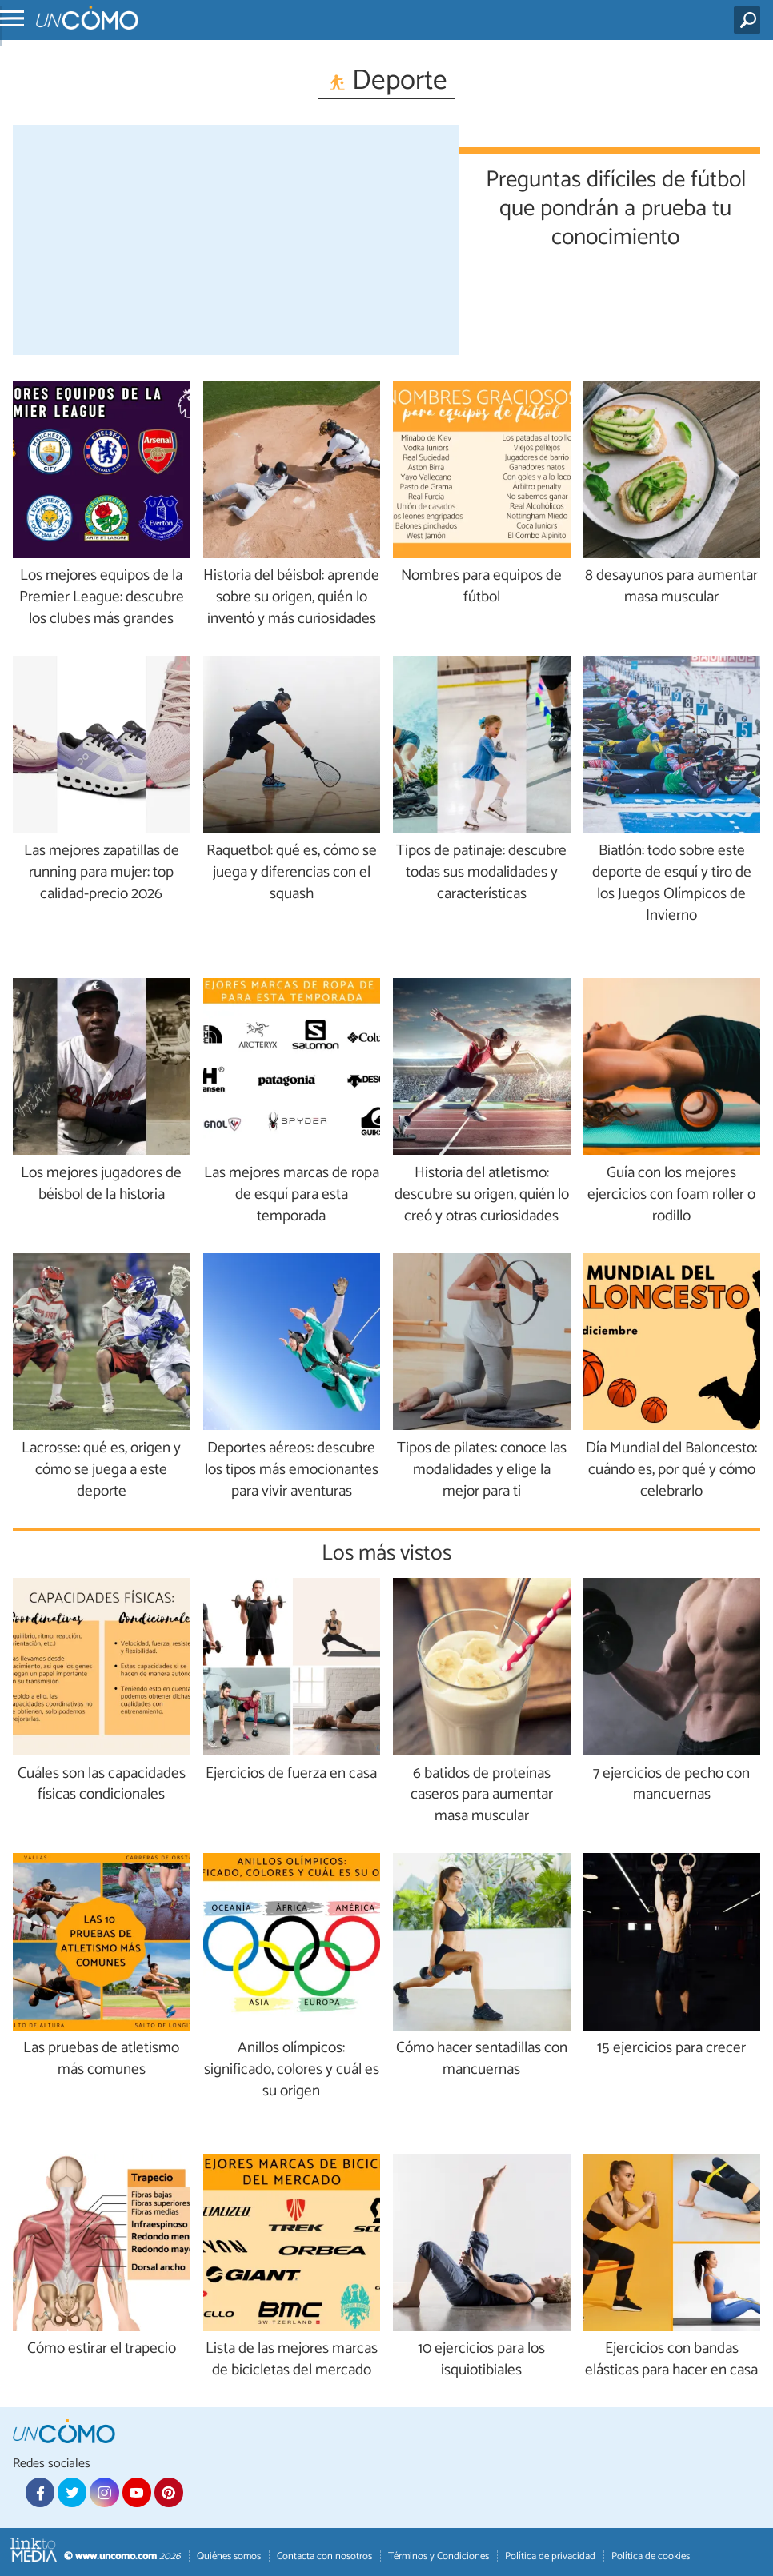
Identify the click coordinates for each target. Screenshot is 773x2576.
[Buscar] (750, 20)
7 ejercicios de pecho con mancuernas (671, 1785)
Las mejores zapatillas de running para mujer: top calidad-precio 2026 (101, 873)
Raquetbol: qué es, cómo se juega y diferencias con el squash (291, 873)
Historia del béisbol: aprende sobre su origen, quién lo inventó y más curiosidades (291, 597)
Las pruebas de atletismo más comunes (101, 2059)
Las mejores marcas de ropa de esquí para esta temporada (291, 1195)
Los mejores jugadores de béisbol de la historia (101, 1184)
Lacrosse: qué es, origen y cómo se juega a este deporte (101, 1470)
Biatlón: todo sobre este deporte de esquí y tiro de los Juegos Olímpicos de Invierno (671, 884)
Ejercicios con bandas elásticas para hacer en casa (671, 2360)
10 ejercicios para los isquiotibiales (481, 2360)
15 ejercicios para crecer (671, 2048)
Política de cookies (650, 2556)
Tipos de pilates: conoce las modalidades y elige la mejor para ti (482, 1470)
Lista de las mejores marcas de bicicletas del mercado (292, 2360)
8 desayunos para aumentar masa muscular (671, 587)
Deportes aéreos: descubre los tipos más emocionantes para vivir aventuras (291, 1470)
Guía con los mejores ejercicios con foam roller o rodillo (671, 1195)
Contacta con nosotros (324, 2556)
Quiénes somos (229, 2556)
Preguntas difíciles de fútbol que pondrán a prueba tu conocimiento (616, 206)
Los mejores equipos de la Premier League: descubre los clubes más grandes (101, 597)
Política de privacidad (550, 2556)
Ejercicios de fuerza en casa (291, 1774)
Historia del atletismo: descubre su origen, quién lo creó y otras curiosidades (482, 1195)
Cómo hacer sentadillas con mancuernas (481, 2059)
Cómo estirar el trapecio (101, 2349)
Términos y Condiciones (438, 2556)
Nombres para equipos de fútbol (481, 587)
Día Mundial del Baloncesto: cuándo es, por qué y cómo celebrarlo (671, 1470)
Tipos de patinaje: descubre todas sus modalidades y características (481, 873)
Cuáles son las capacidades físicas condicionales (102, 1785)
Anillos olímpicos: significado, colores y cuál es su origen (291, 2070)
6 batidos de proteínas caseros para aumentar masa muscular (482, 1795)
